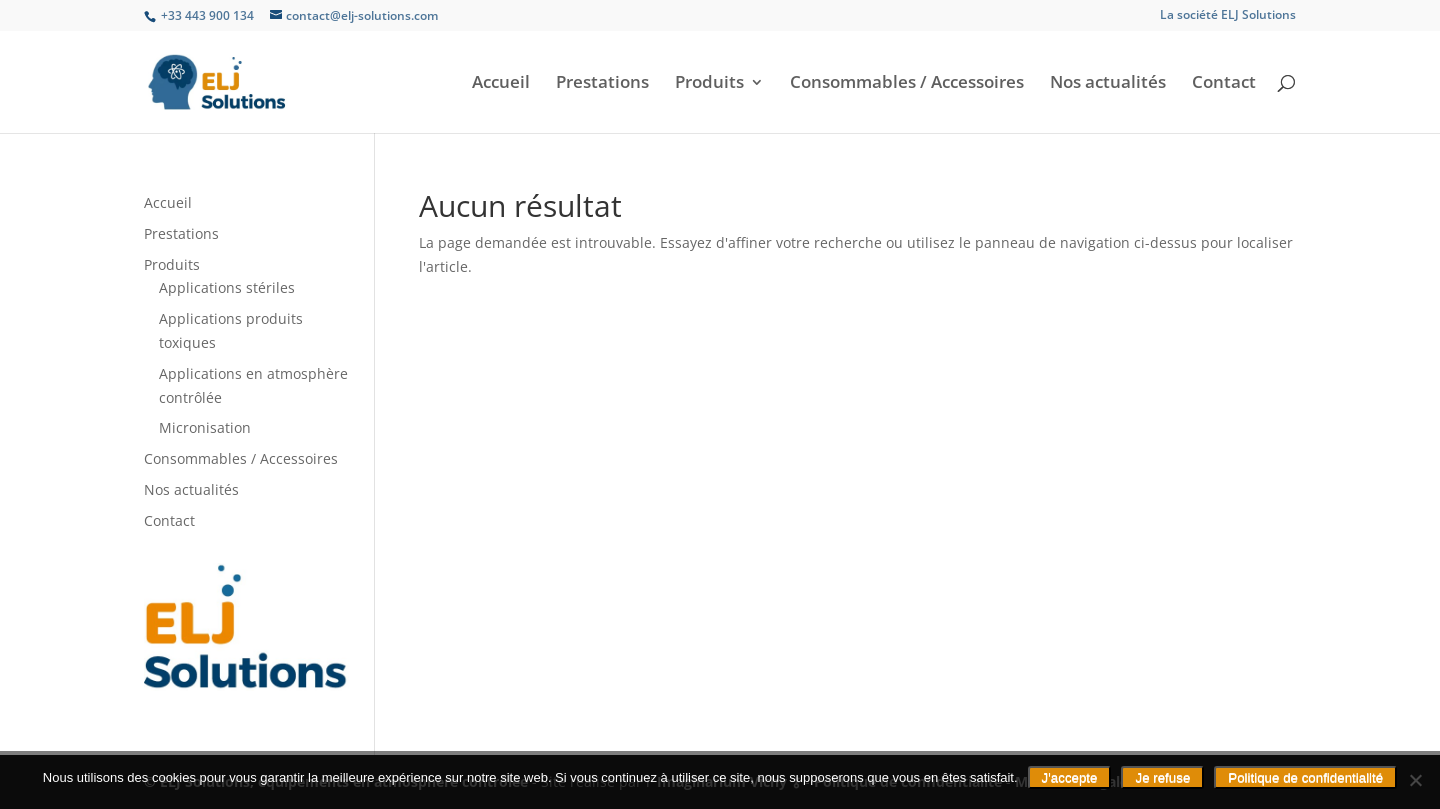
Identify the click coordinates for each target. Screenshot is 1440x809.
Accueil (501, 84)
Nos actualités (1108, 84)
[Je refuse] (1415, 780)
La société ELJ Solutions (1228, 16)
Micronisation (205, 427)
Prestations (602, 84)
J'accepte (1070, 777)
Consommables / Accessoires (907, 84)
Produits (709, 84)
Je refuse (1162, 777)
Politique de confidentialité (1305, 777)
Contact (1224, 84)
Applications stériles (227, 287)
